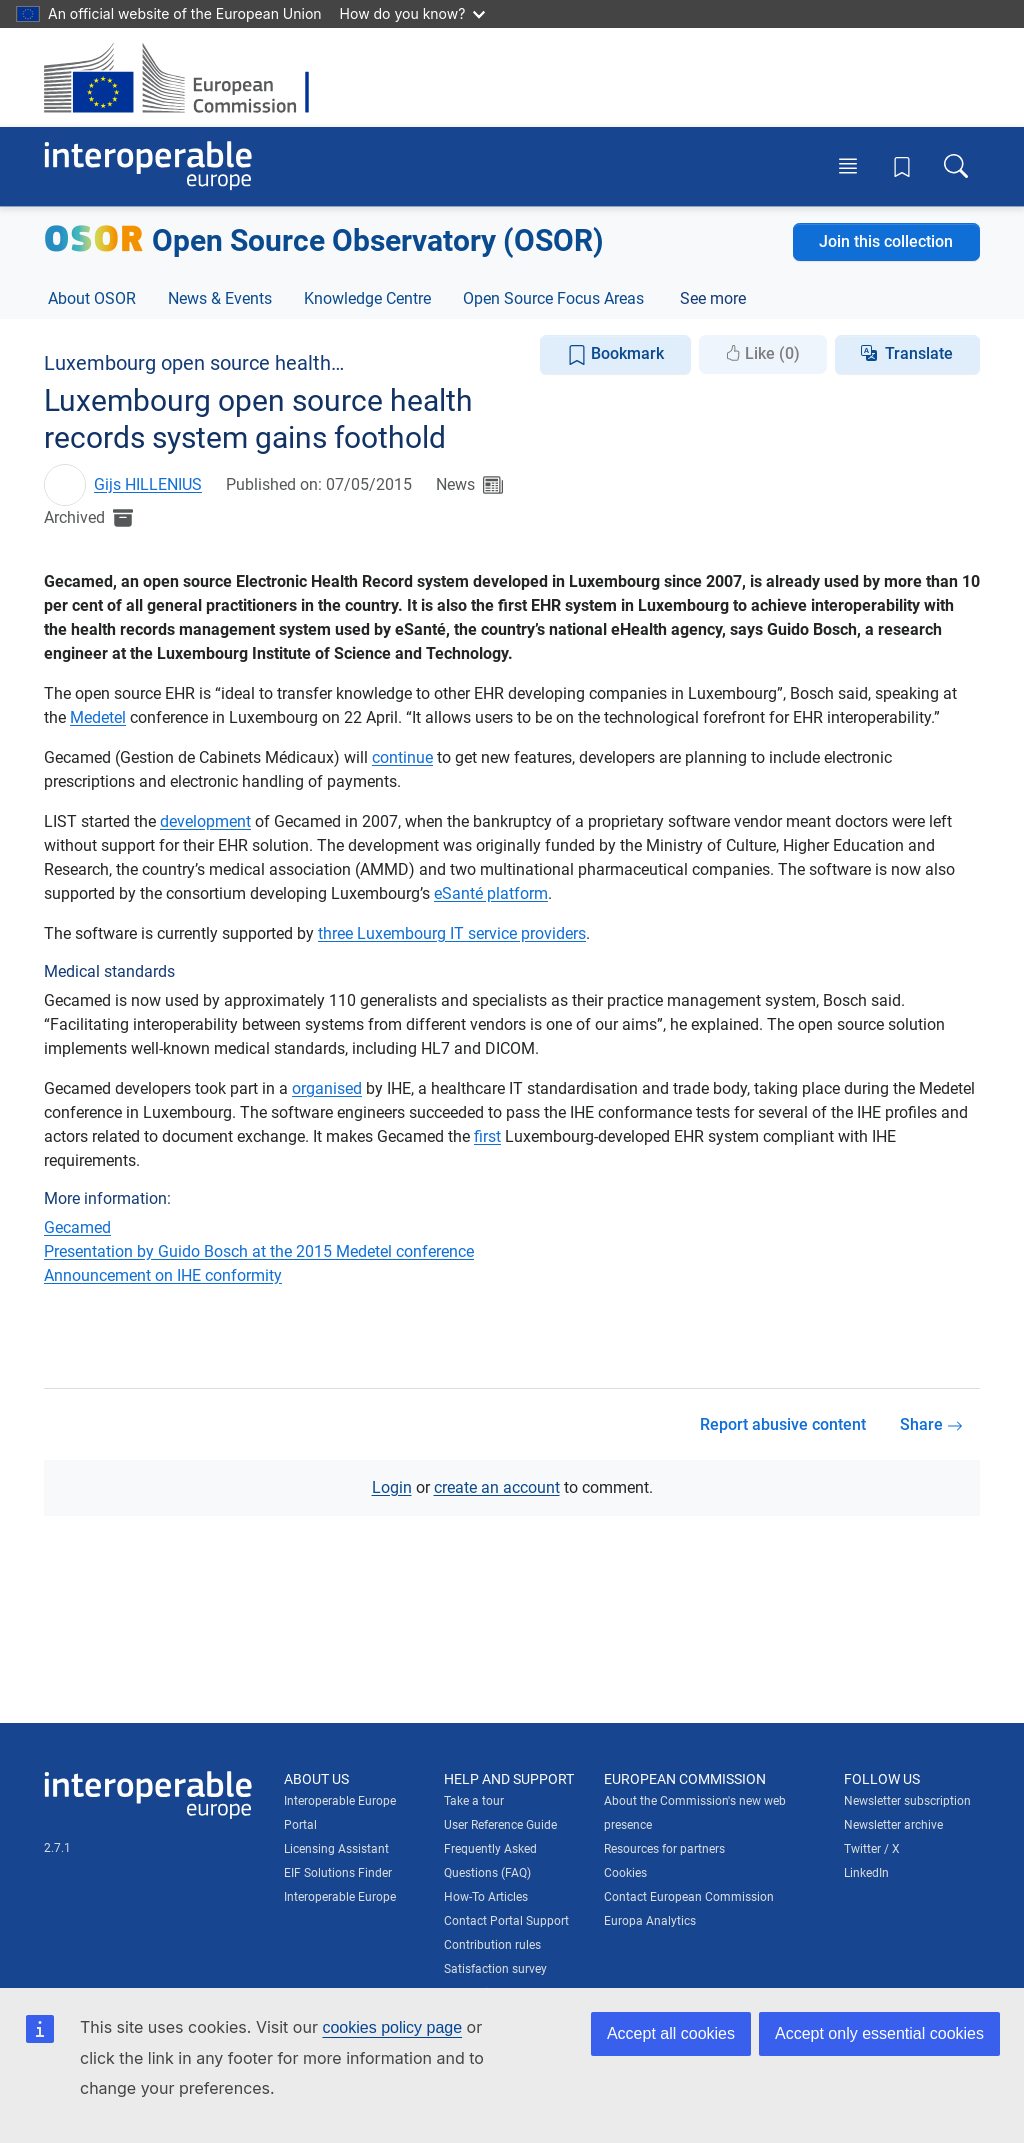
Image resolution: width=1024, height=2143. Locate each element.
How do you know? (413, 13)
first (487, 1136)
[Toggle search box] (956, 166)
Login (392, 1487)
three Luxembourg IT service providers (452, 933)
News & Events (220, 298)
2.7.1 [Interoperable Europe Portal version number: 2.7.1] (57, 1848)
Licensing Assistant (336, 1849)
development (205, 821)
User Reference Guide (500, 1825)
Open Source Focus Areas (553, 298)
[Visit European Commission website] (186, 77)
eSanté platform (491, 893)
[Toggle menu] (848, 166)
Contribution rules (492, 1945)
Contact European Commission (689, 1897)
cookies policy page (392, 2027)
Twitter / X (872, 1849)
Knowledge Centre (367, 298)
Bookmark (615, 354)
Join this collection (886, 241)
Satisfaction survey (495, 1969)
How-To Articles (486, 1897)
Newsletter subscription (907, 1801)
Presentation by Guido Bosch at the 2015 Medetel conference (259, 1251)
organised (327, 1088)
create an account (497, 1487)
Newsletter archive (893, 1825)
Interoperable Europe (340, 1897)
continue (402, 757)
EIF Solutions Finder (338, 1873)
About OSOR (92, 298)
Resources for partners (664, 1849)
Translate (919, 353)
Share (931, 1424)
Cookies (625, 1873)
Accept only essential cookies (879, 2033)
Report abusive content (783, 1424)
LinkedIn (866, 1873)
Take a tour (474, 1801)
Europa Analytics (650, 1921)
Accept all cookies (671, 2033)
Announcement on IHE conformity (163, 1275)
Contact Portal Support (506, 1921)
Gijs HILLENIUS (148, 484)
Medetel (98, 717)
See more (713, 298)
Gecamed (77, 1227)
